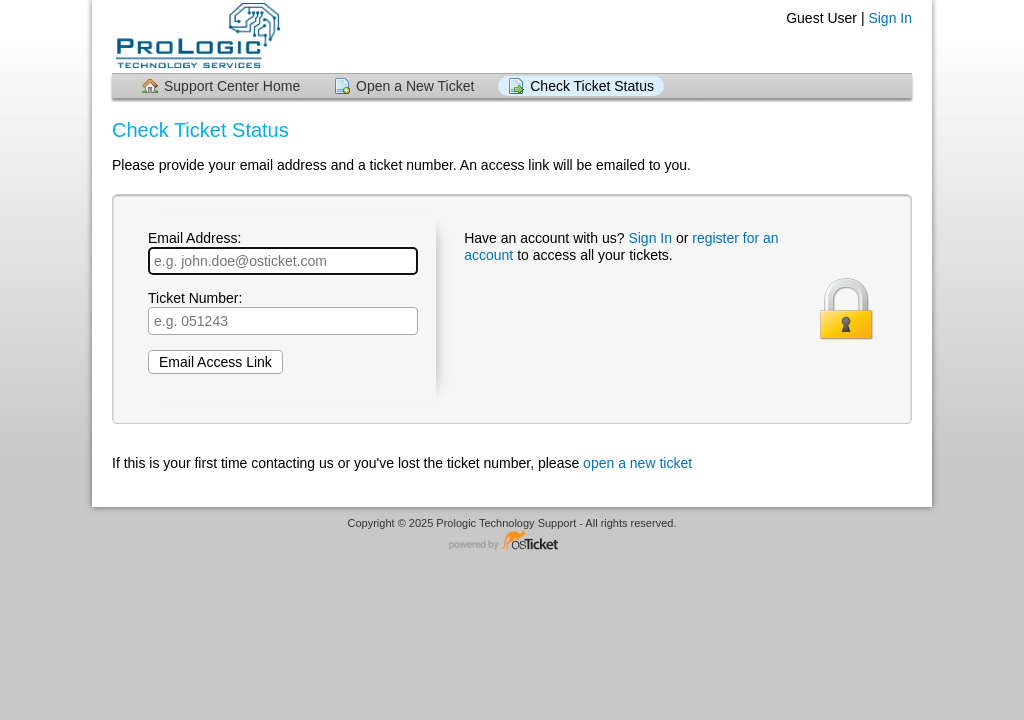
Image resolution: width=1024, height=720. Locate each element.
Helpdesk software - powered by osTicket (512, 541)
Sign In (890, 18)
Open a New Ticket (415, 86)
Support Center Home (232, 86)
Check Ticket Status (592, 86)
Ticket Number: (283, 312)
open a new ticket (637, 463)
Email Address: (283, 252)
